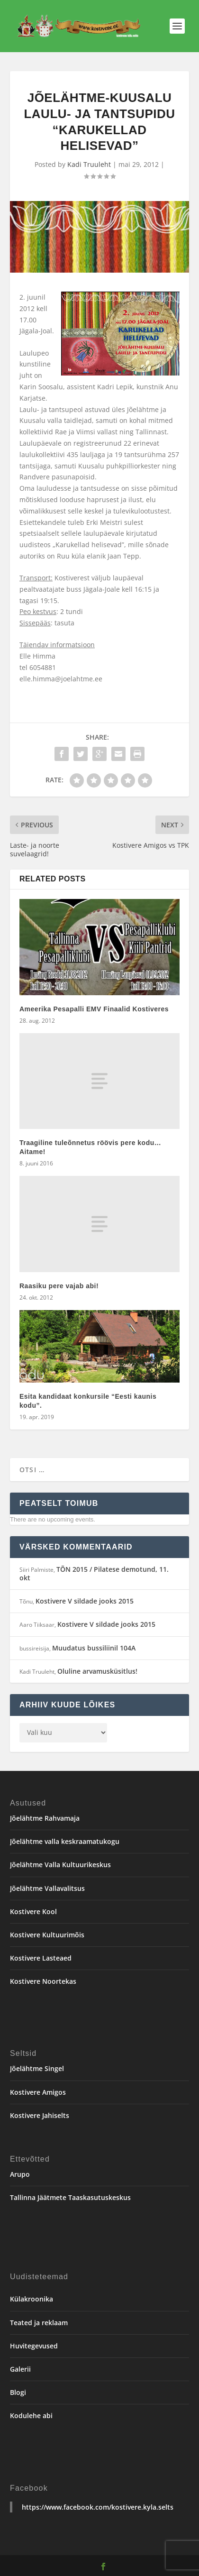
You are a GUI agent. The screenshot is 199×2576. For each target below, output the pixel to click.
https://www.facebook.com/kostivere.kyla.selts (97, 2507)
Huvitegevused (34, 2345)
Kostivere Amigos (38, 2092)
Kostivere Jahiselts (39, 2115)
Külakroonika (31, 2298)
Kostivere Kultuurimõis (47, 1934)
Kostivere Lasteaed (41, 1957)
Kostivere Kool (33, 1911)
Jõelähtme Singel (37, 2068)
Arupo (20, 2174)
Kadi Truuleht (89, 164)
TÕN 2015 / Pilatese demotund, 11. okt (94, 1573)
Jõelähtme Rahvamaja (45, 1818)
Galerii (20, 2369)
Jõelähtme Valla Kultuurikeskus (60, 1864)
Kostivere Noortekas (43, 1981)
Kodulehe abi (31, 2415)
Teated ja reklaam (39, 2322)
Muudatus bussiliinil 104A (94, 1647)
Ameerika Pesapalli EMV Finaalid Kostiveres (94, 1009)
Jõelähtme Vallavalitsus (47, 1888)
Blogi (18, 2392)
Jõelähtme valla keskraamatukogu (64, 1841)
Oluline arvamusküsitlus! (97, 1671)
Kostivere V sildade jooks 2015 (85, 1600)
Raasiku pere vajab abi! (59, 1286)
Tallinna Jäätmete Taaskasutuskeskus (70, 2197)
